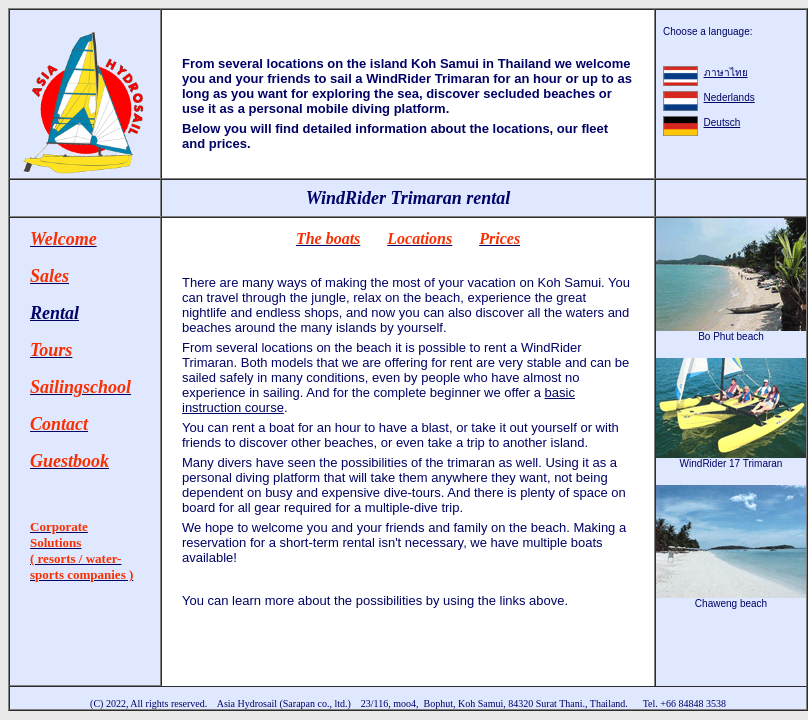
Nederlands (729, 97)
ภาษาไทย (726, 72)
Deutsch (722, 122)
